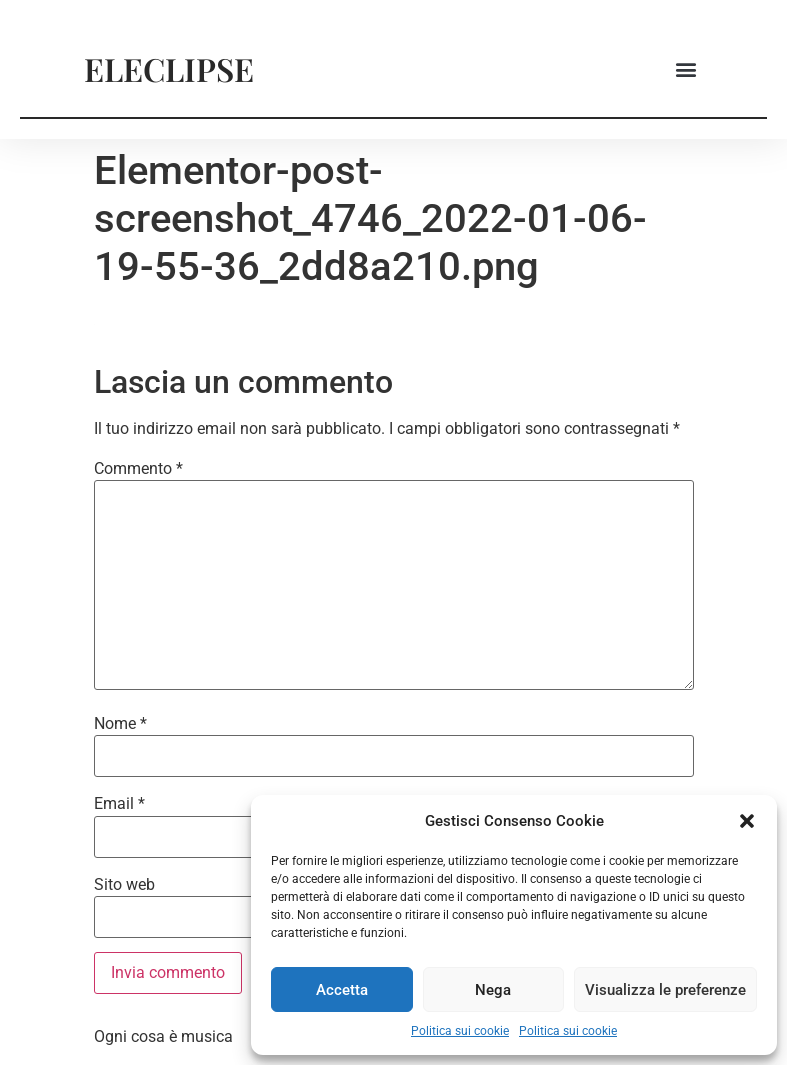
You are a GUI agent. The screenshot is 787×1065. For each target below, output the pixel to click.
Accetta (342, 990)
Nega (493, 990)
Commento (138, 469)
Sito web (124, 885)
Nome (120, 724)
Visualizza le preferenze (665, 990)
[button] (747, 821)
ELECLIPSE (169, 68)
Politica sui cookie (460, 1031)
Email (119, 804)
